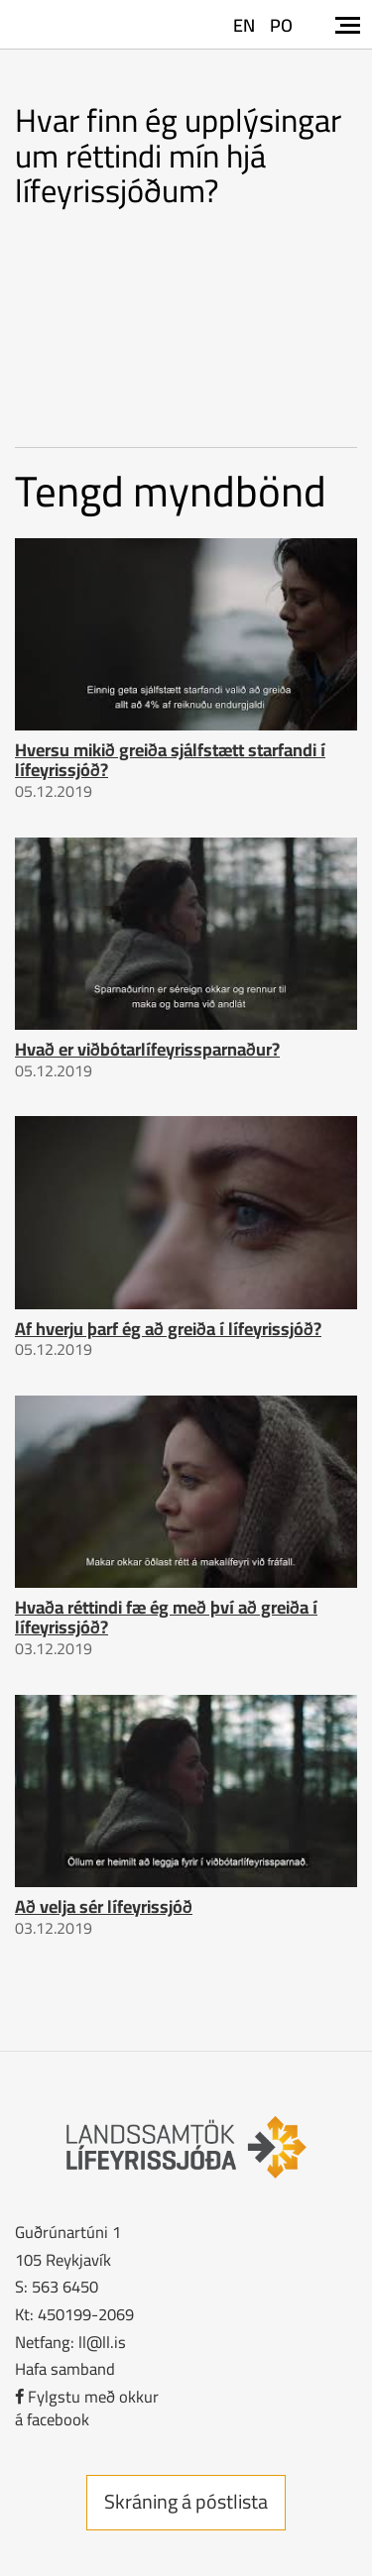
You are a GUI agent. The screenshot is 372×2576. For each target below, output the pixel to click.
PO (281, 25)
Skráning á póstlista (186, 2501)
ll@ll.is (102, 2341)
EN (244, 25)
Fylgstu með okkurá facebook (87, 2408)
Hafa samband (65, 2368)
